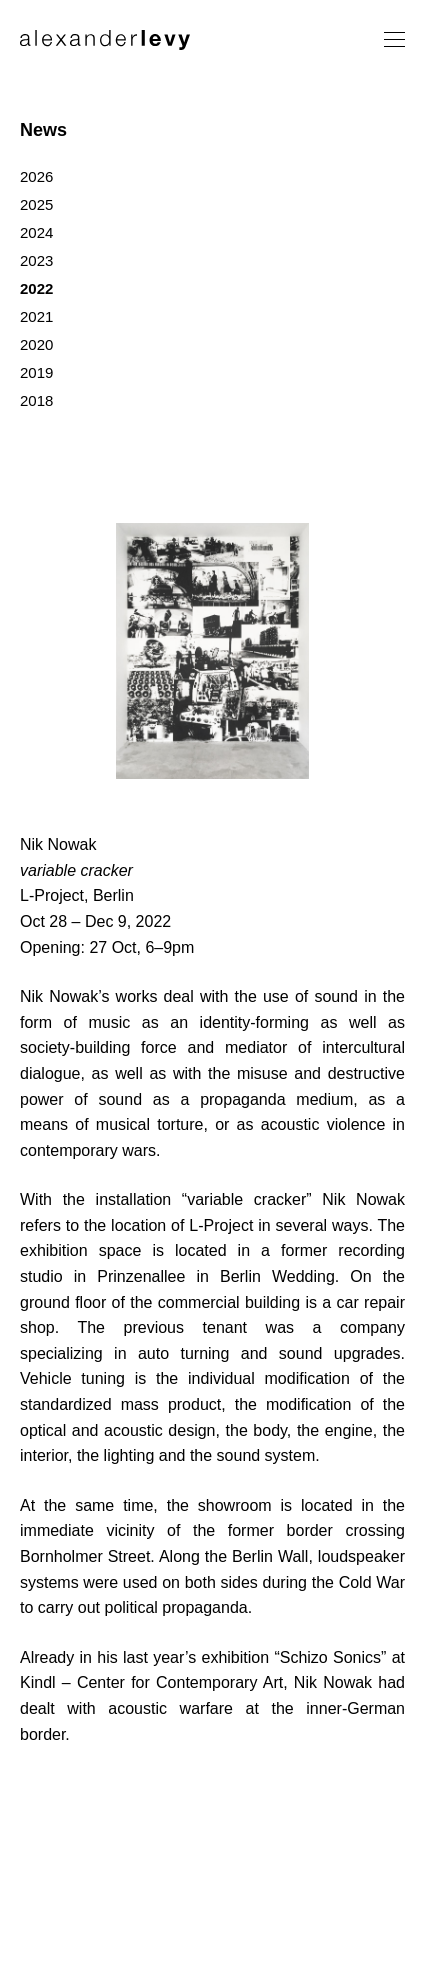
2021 (36, 316)
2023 (36, 260)
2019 (36, 372)
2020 (36, 344)
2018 (36, 400)
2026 (36, 176)
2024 (36, 232)
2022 (36, 288)
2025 (36, 204)
